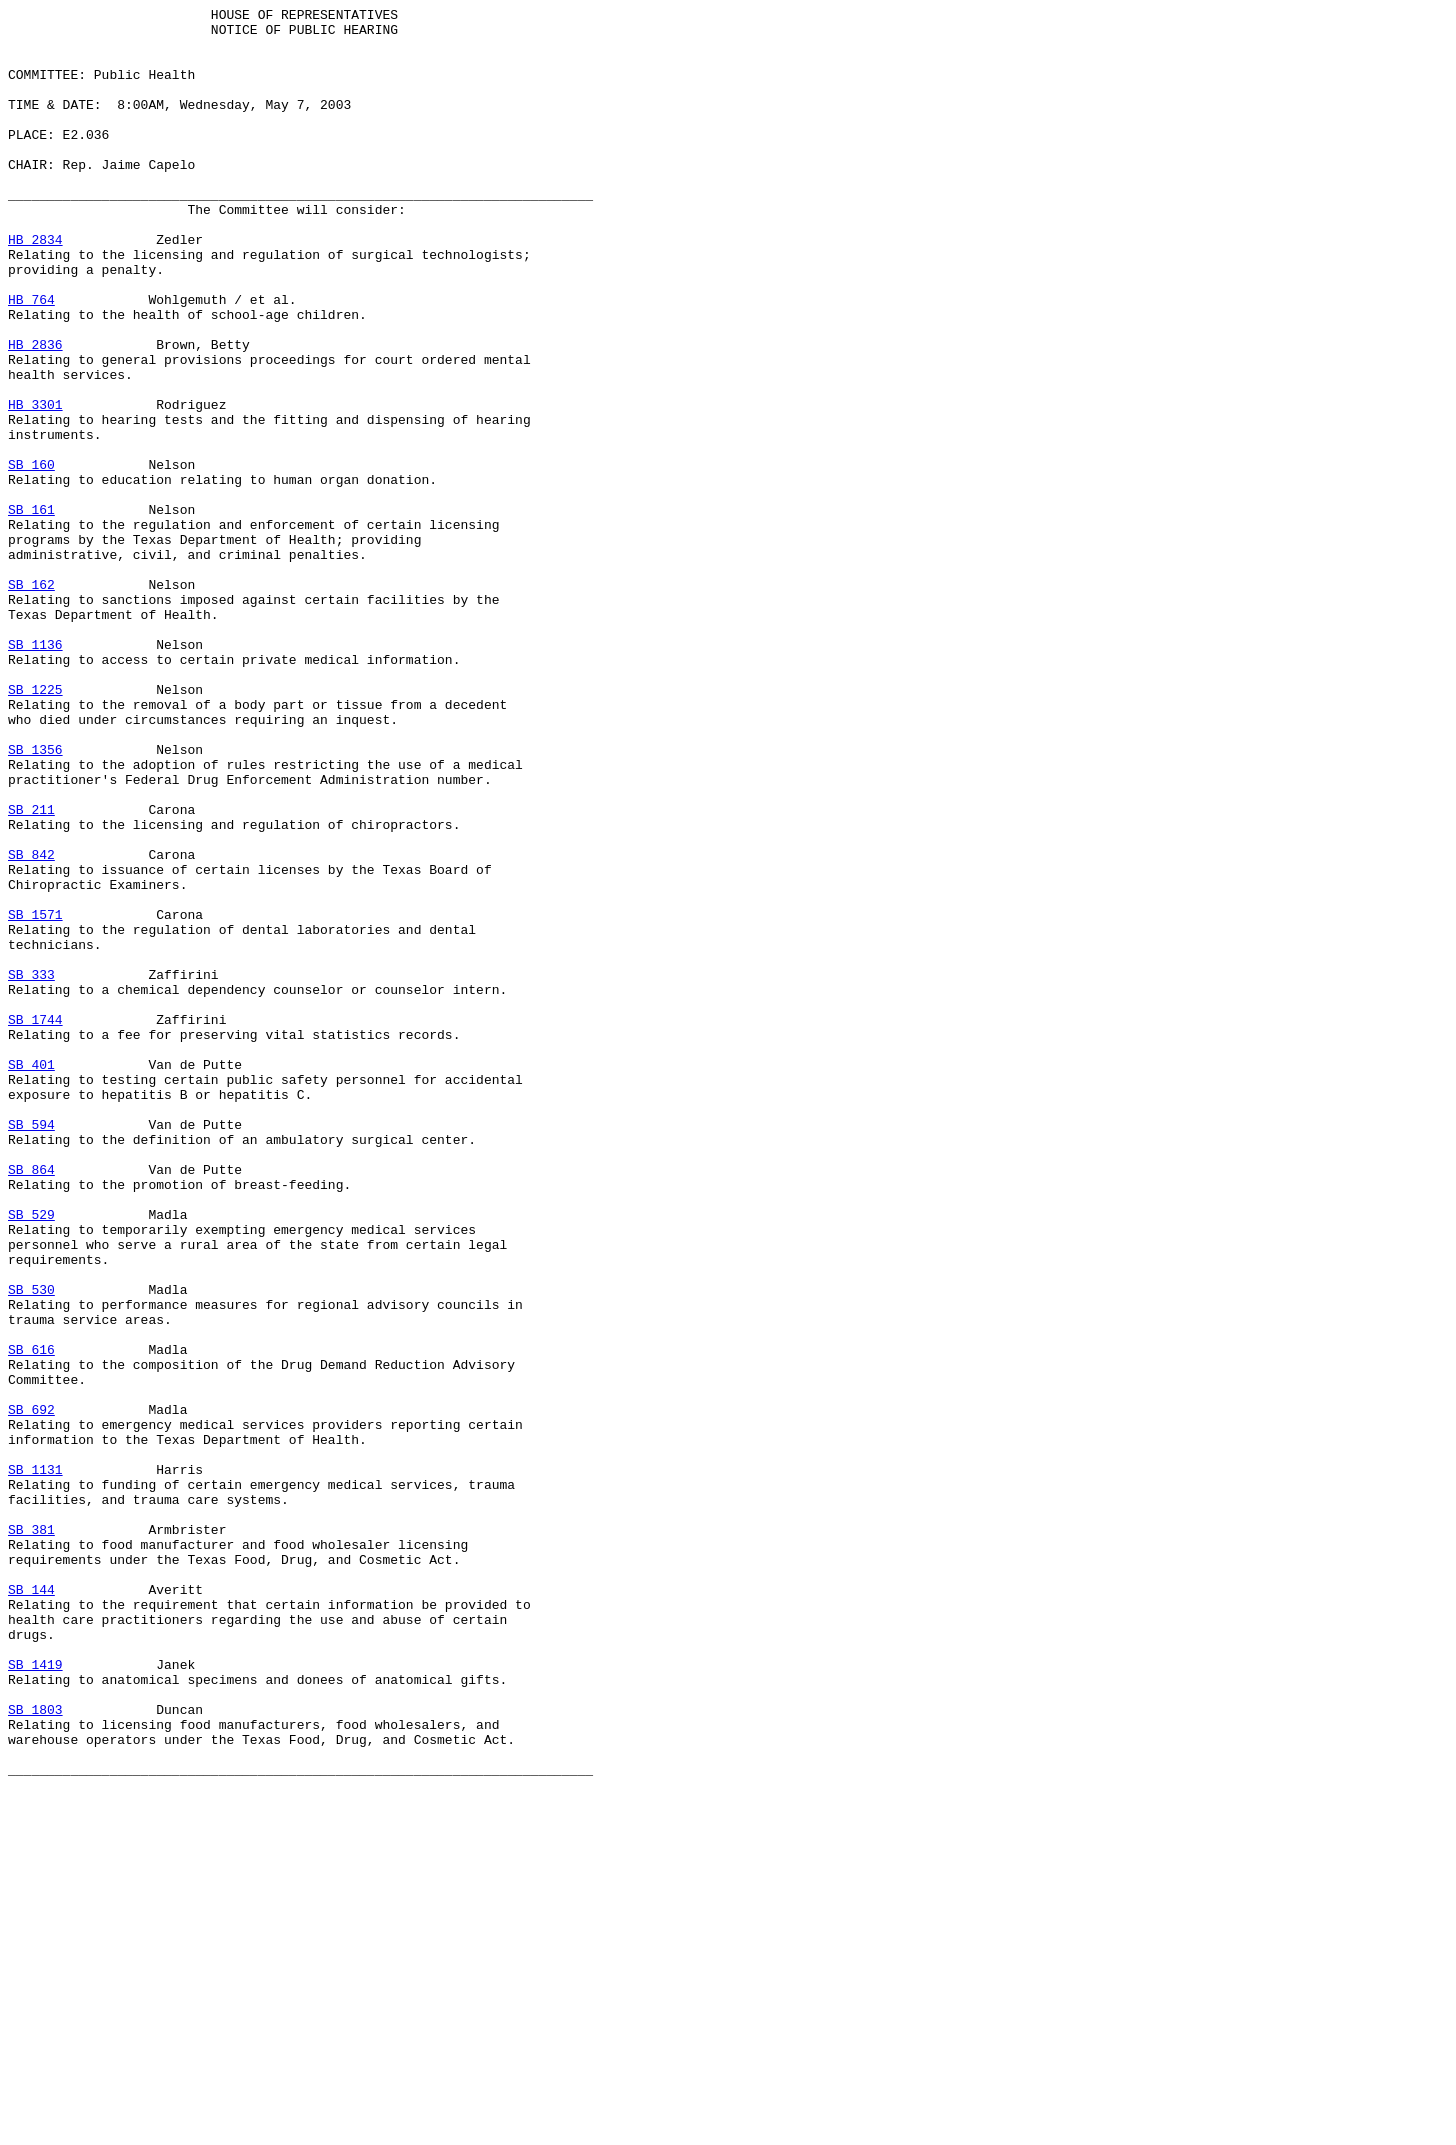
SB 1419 (35, 1997)
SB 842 (31, 1025)
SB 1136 (35, 773)
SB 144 (31, 1907)
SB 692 (31, 1691)
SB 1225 (35, 827)
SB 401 (31, 1277)
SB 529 (31, 1457)
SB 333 (31, 1169)
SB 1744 (35, 1223)
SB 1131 (35, 1763)
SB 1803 (35, 2051)
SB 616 (31, 1619)
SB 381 (31, 1835)
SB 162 (31, 701)
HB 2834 (35, 287)
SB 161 (31, 611)
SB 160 (31, 557)
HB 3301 (35, 485)
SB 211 (31, 971)
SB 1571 (35, 1097)
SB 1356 (35, 899)
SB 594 (31, 1349)
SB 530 (31, 1547)
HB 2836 (35, 413)
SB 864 (31, 1403)
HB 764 (31, 359)
